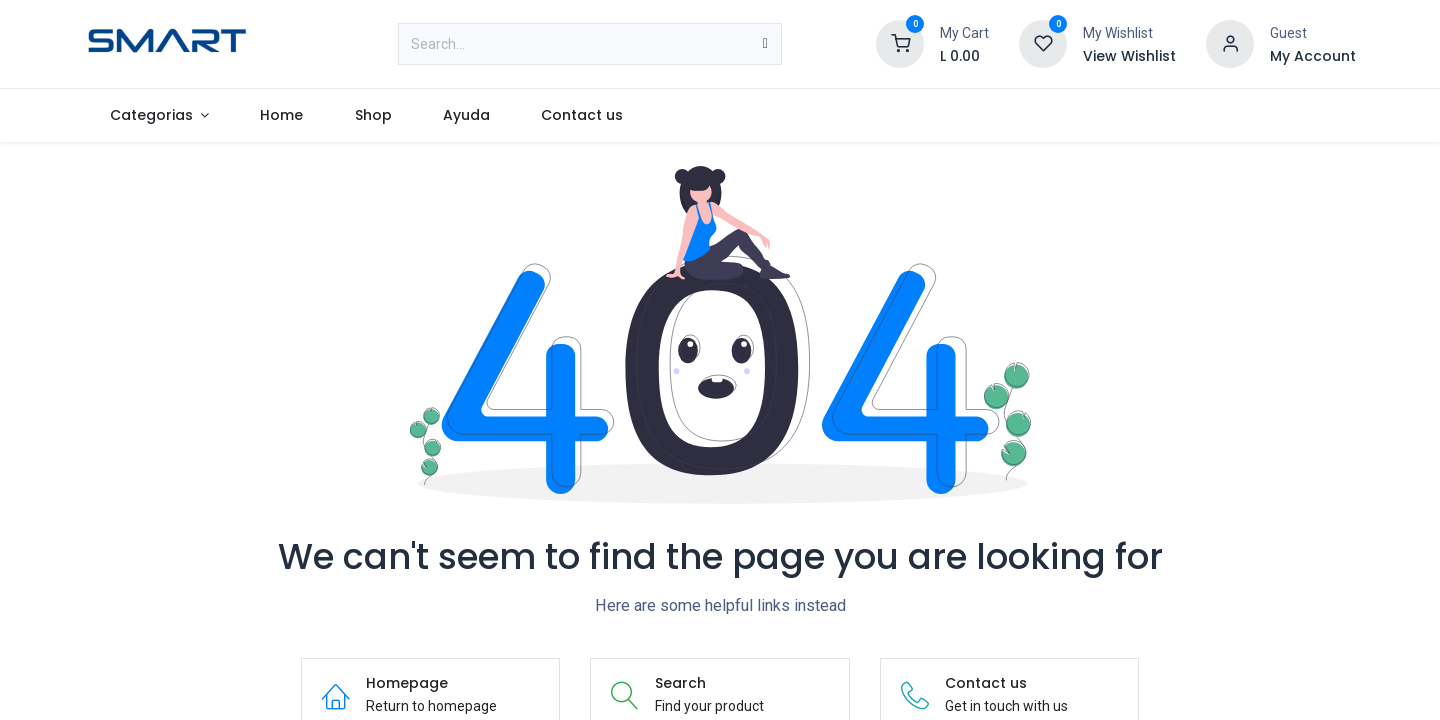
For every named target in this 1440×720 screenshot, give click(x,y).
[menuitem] (159, 115)
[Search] (765, 44)
